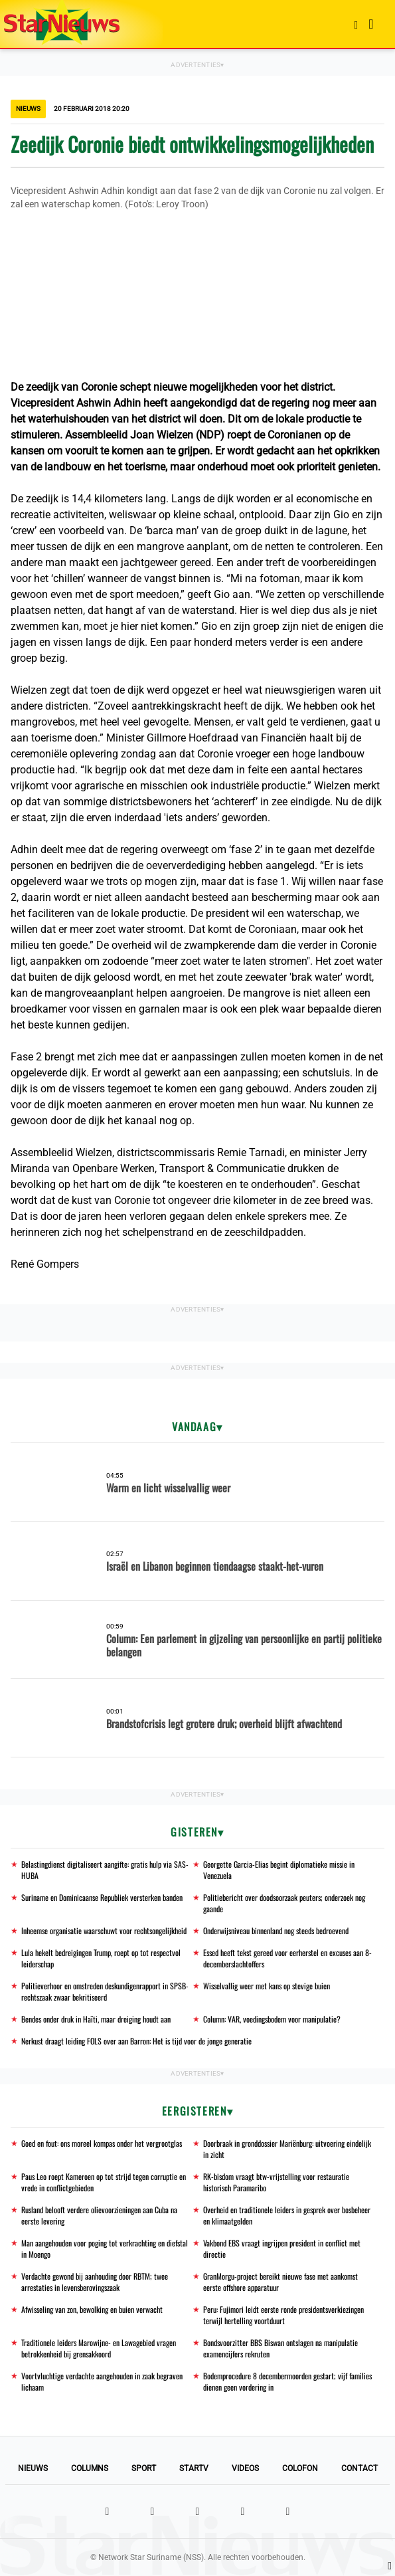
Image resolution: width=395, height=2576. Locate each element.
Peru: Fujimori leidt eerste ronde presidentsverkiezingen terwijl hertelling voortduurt (283, 2315)
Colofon (300, 2468)
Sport (143, 2468)
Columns (89, 2468)
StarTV (193, 2468)
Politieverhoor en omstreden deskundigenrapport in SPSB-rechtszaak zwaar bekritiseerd (105, 1991)
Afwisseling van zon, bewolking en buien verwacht (92, 2309)
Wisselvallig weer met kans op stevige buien (266, 1985)
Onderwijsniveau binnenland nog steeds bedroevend (276, 1930)
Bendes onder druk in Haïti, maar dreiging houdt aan (96, 2019)
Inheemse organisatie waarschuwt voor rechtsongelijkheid (104, 1930)
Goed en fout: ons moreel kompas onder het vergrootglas (101, 2143)
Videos (245, 2468)
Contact (359, 2468)
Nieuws (33, 2468)
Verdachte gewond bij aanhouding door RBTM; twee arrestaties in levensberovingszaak (94, 2281)
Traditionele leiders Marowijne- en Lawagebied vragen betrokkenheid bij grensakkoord (98, 2348)
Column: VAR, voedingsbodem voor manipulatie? (272, 2019)
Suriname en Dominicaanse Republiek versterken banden (102, 1897)
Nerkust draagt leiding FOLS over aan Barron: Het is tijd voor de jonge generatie (136, 2040)
